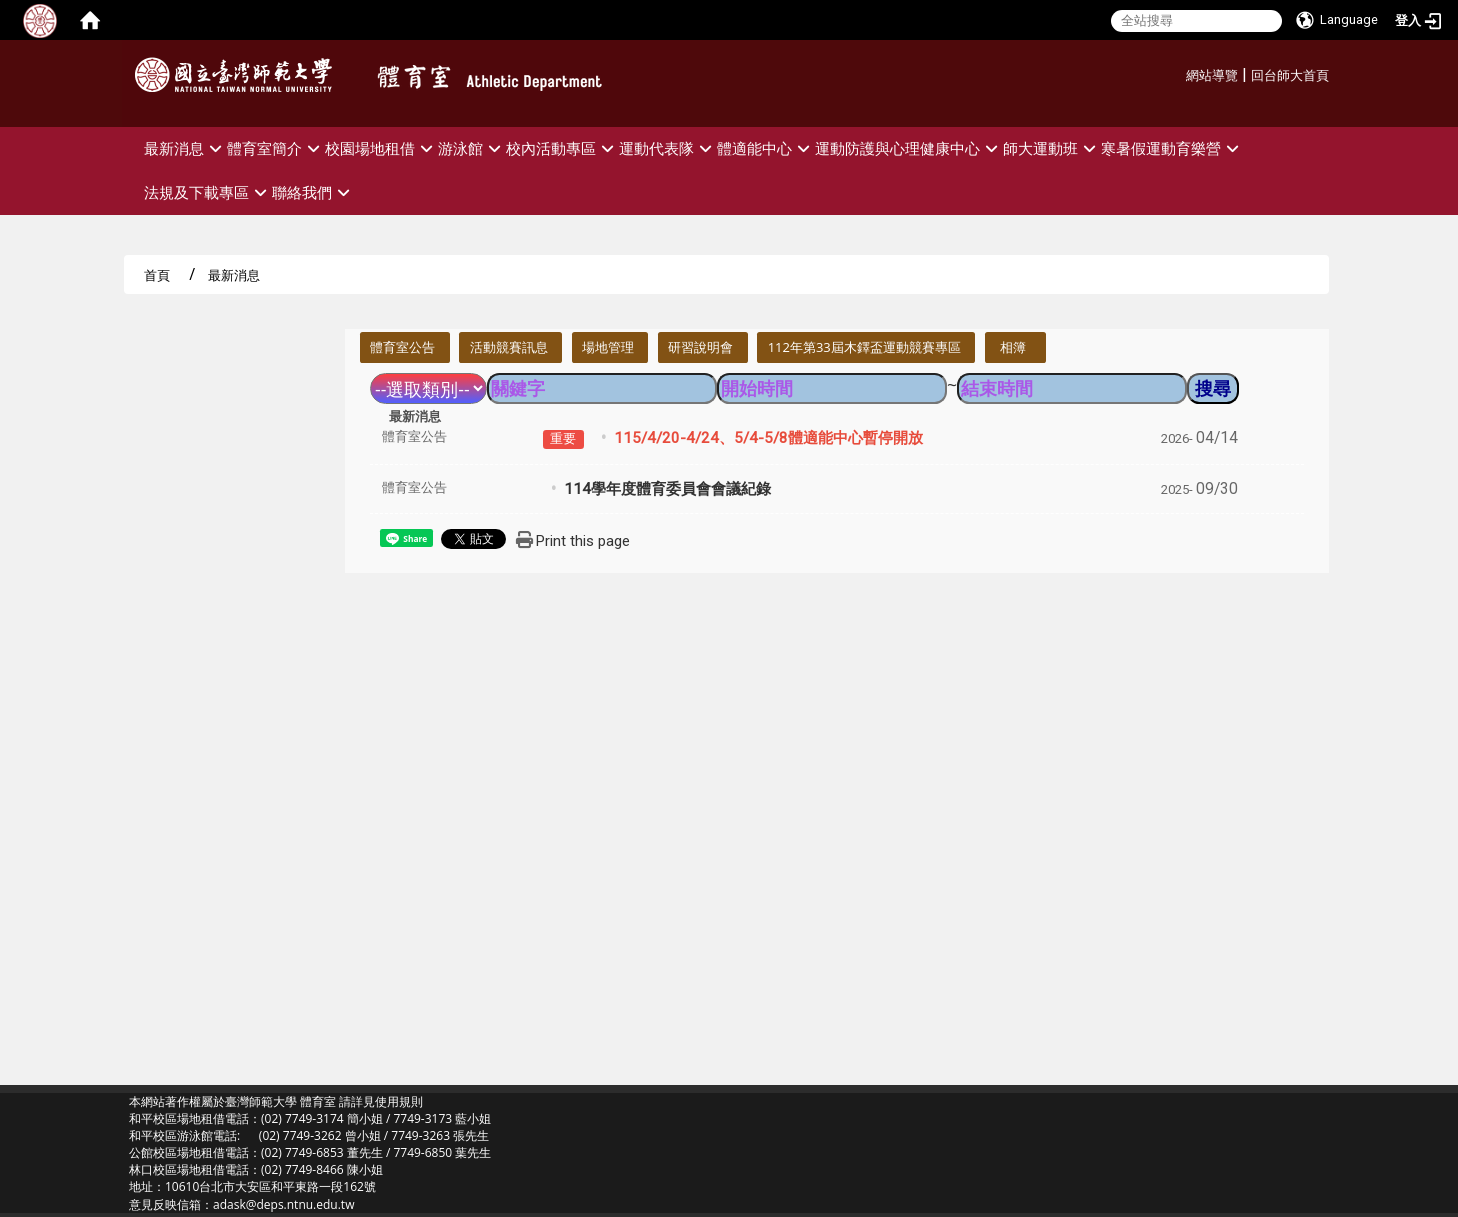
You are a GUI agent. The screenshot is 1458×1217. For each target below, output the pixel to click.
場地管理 (608, 347)
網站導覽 (1212, 75)
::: (1178, 72)
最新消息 (185, 148)
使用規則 (399, 1101)
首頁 (157, 275)
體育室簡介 (276, 148)
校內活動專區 (562, 148)
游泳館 (472, 148)
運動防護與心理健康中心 (909, 148)
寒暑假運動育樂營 (1172, 148)
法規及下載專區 (208, 192)
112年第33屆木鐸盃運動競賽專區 (864, 347)
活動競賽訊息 (509, 347)
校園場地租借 (381, 148)
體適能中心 (766, 148)
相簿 (1013, 347)
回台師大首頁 (1290, 75)
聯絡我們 (313, 192)
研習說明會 (700, 347)
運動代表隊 (668, 148)
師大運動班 (1052, 148)
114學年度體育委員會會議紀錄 (667, 489)
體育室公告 (402, 347)
